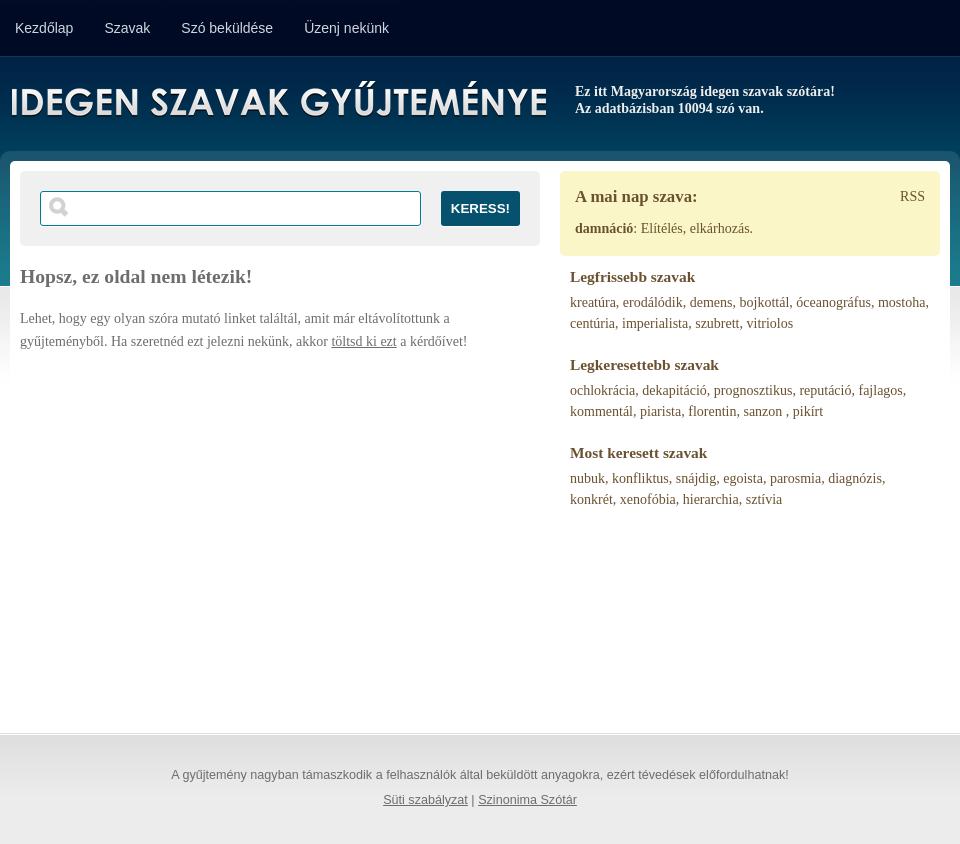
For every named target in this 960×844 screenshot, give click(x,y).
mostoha (901, 302)
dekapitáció (674, 390)
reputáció (825, 390)
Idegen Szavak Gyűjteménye (277, 102)
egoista (743, 478)
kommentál (601, 411)
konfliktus (640, 478)
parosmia (795, 478)
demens (711, 302)
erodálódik (653, 302)
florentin (712, 411)
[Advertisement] (280, 533)
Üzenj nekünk (346, 28)
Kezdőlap (44, 28)
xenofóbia (648, 499)
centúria (592, 323)
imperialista (655, 323)
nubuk (587, 478)
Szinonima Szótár (527, 800)
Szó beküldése (227, 28)
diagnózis (855, 478)
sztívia (764, 499)
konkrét (591, 499)
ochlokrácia (602, 390)
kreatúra (593, 302)
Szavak (127, 28)
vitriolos (770, 323)
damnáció (604, 228)
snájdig (696, 478)
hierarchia (711, 499)
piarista (660, 411)
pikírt (808, 411)
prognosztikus (753, 390)
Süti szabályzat (425, 800)
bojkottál (765, 302)
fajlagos (880, 390)
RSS (912, 196)
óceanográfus (833, 302)
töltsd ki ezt (363, 341)
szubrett (717, 323)
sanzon (764, 411)
